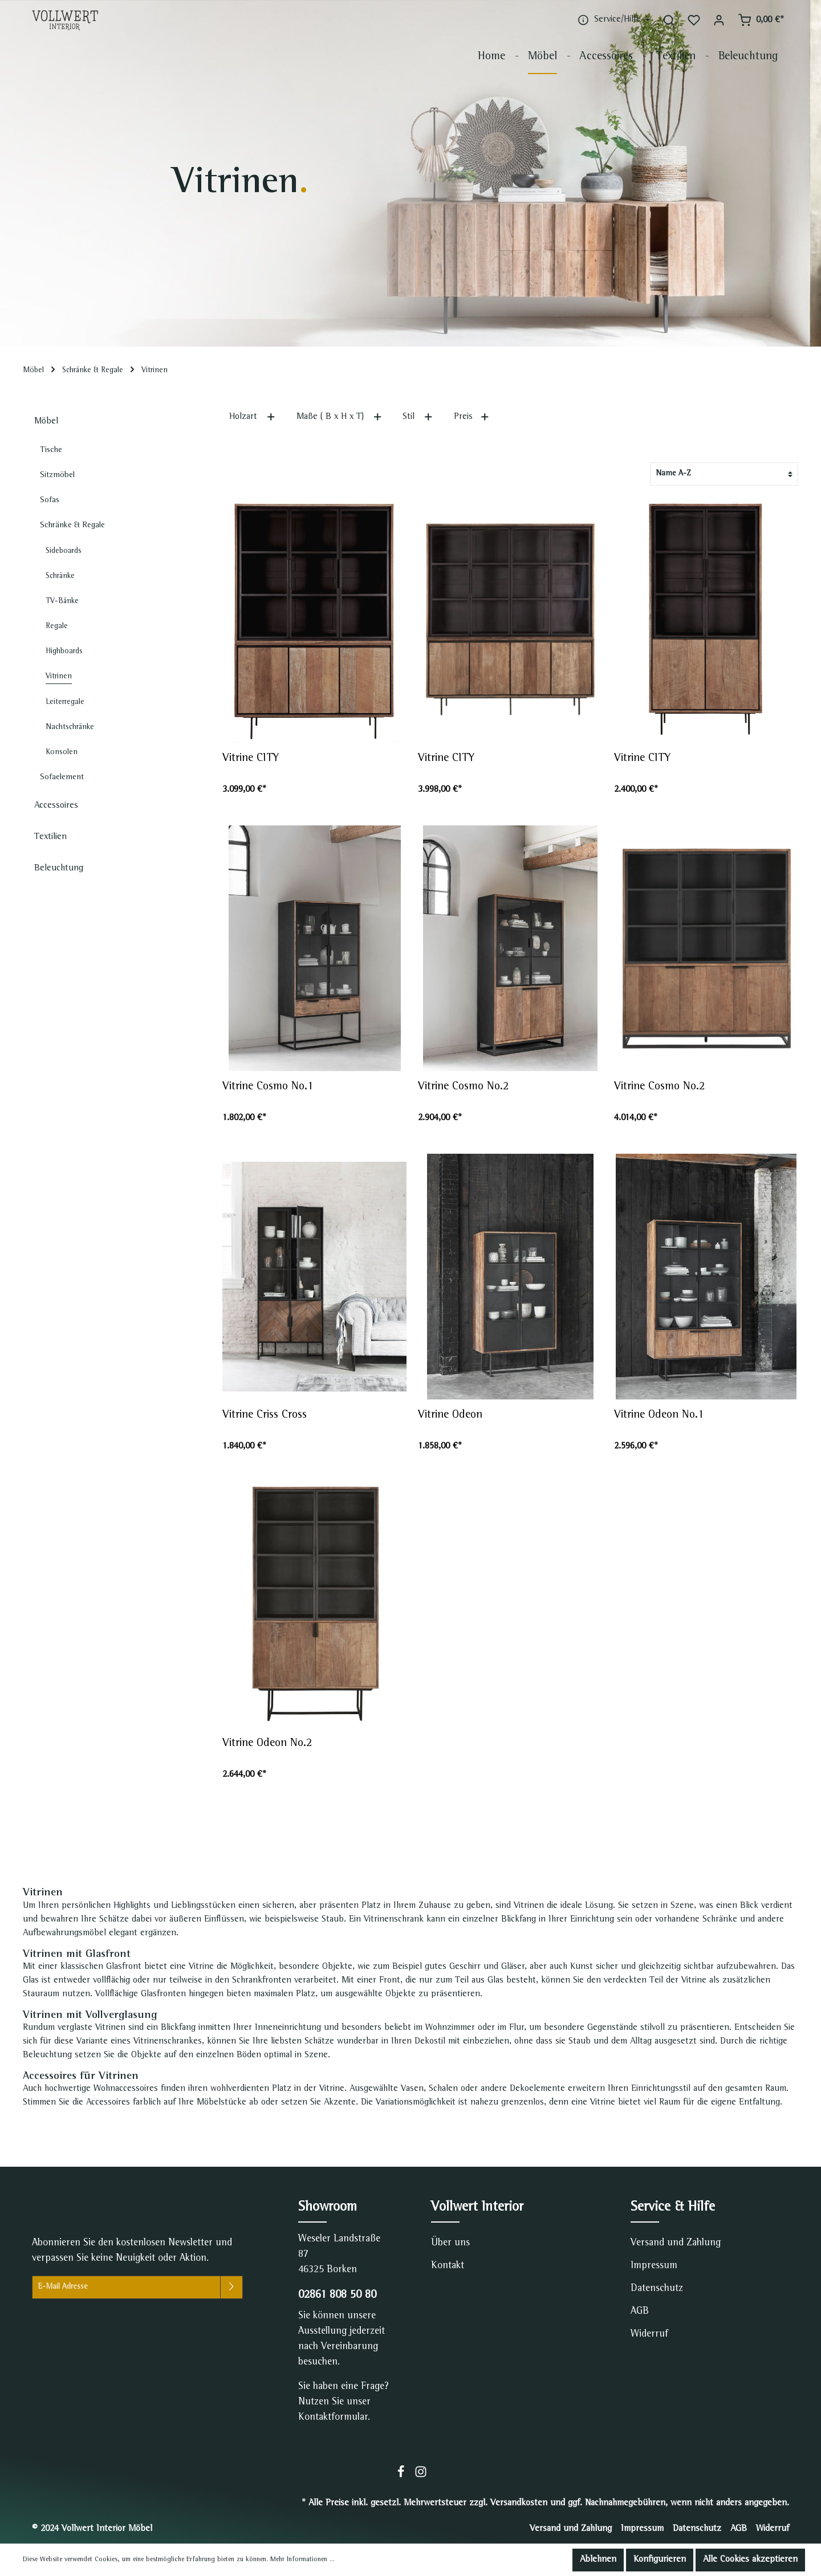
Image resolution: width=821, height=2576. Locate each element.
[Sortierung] (724, 474)
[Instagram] (420, 2476)
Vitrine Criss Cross (264, 1415)
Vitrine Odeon (450, 1415)
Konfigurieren (659, 2560)
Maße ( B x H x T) (339, 416)
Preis (472, 416)
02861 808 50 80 (337, 2295)
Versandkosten (518, 2503)
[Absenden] (231, 2287)
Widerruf (649, 2334)
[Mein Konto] (719, 20)
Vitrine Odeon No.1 (659, 1415)
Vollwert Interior (477, 2208)
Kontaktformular (333, 2417)
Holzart (252, 416)
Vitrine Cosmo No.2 (463, 1087)
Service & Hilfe (673, 2208)
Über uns (450, 2243)
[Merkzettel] (693, 20)
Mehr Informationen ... (302, 2560)
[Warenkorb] (761, 20)
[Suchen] (668, 20)
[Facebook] (402, 2476)
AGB (640, 2311)
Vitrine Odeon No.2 (267, 1743)
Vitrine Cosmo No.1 (267, 1087)
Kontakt (447, 2266)
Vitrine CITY (250, 758)
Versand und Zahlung (676, 2243)
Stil (418, 416)
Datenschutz (657, 2289)
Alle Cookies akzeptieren (750, 2560)
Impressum (654, 2266)
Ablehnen (598, 2560)
